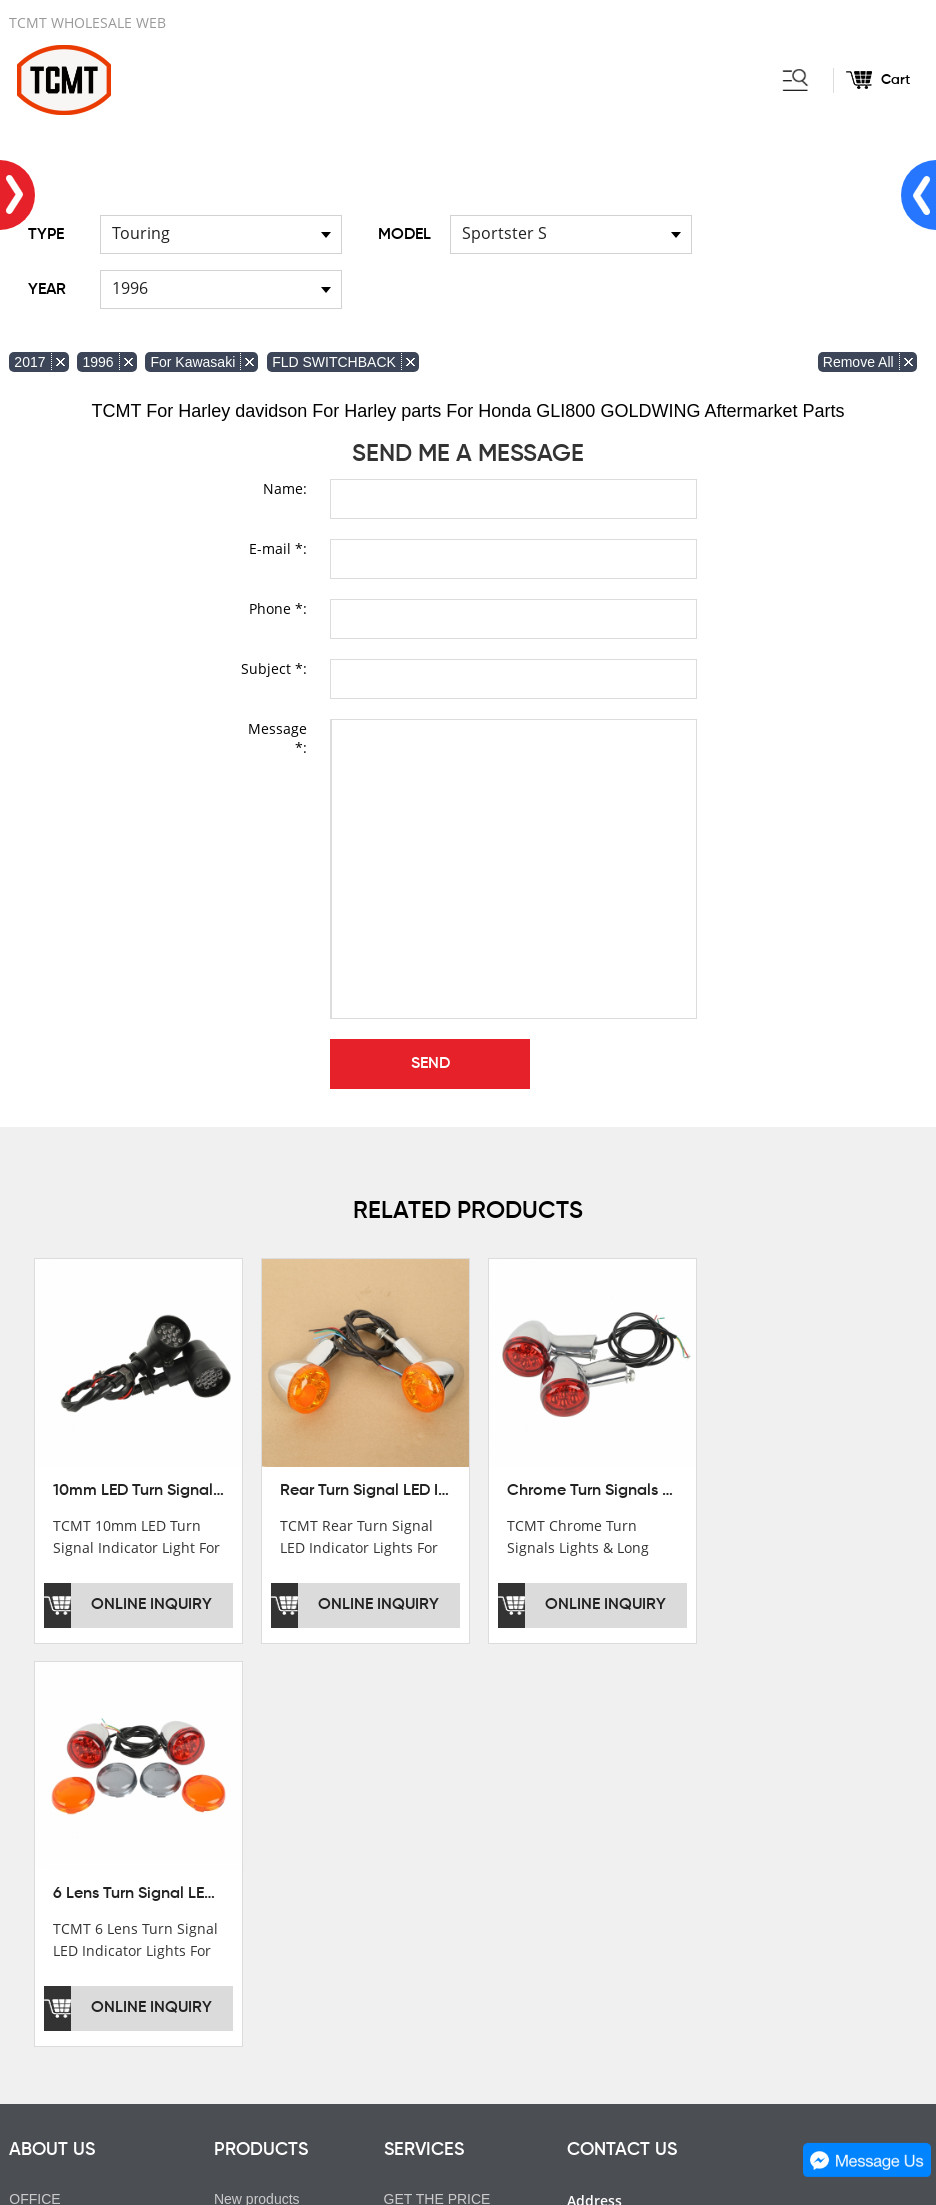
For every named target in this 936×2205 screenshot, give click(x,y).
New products (257, 1791)
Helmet (236, 1931)
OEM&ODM (421, 1903)
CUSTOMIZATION (441, 1875)
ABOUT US (52, 1742)
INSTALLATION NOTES (459, 1847)
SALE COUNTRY (63, 1903)
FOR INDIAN (254, 1875)
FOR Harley (251, 1819)
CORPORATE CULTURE (87, 1875)
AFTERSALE (425, 1819)
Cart (895, 80)
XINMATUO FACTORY (80, 1819)
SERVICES (424, 1742)
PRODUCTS (261, 1742)
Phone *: (278, 608)
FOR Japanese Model (282, 1903)
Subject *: (274, 668)
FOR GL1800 (255, 1847)
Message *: (277, 738)
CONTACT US (622, 1742)
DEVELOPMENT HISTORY (94, 1847)
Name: (285, 488)
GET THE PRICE (437, 1791)
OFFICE (34, 1791)
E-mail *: (278, 548)
